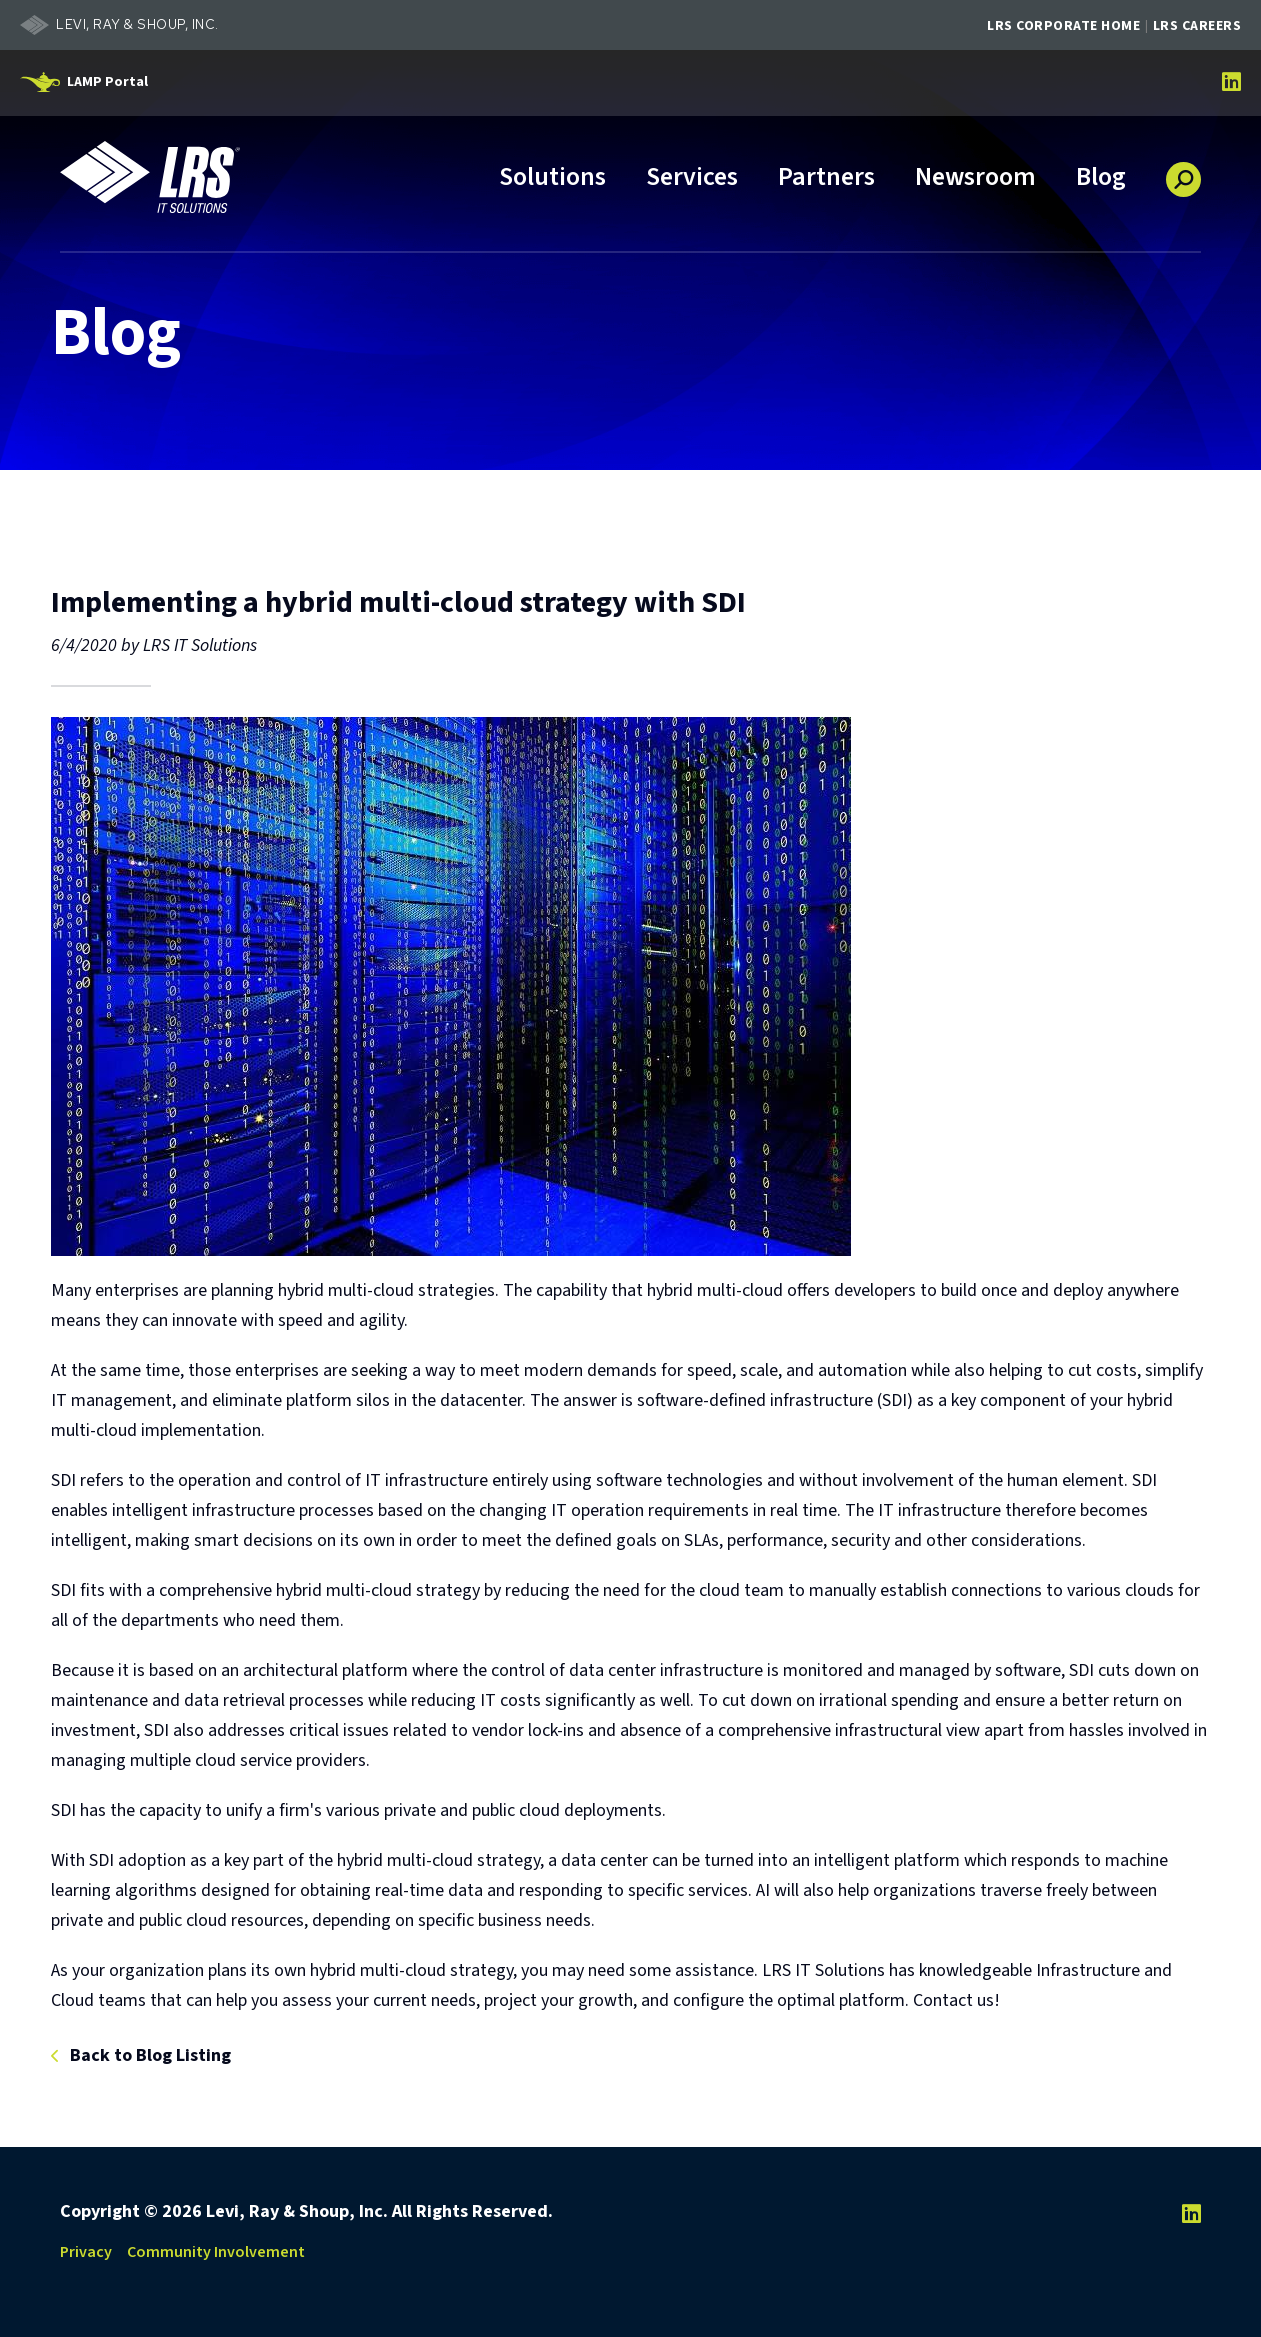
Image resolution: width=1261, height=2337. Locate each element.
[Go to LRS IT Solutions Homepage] (150, 177)
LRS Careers (1197, 26)
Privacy (86, 2252)
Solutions (552, 178)
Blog (1101, 178)
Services (692, 178)
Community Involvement (216, 2252)
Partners (826, 178)
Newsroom (975, 178)
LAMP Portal (107, 82)
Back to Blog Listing (150, 2056)
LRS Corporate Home (1063, 26)
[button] (1183, 172)
